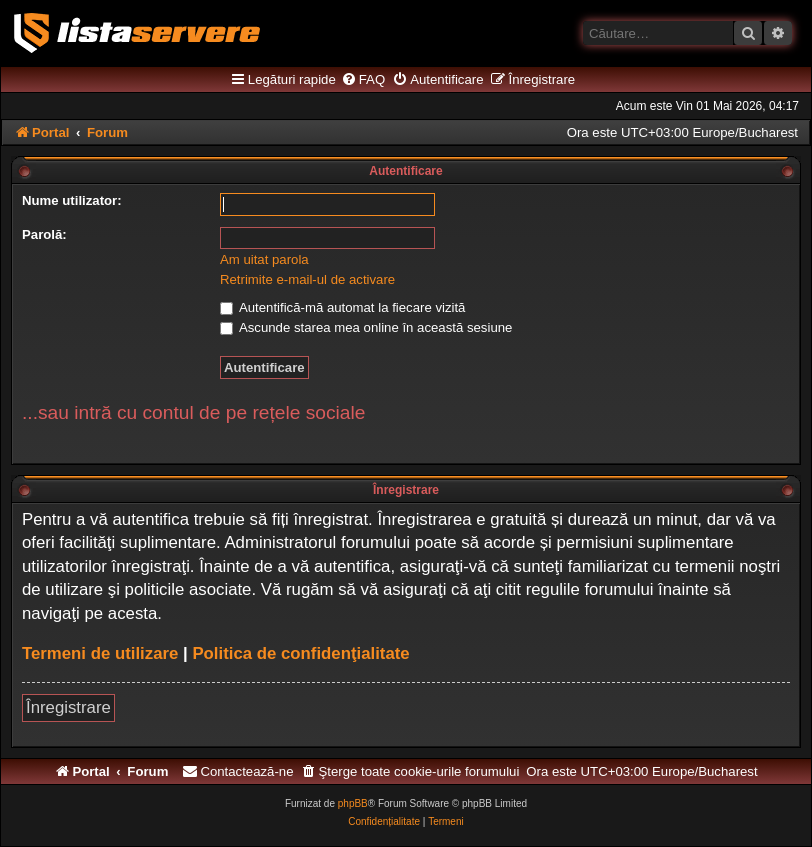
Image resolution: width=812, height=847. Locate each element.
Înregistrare (68, 707)
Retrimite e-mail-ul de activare (307, 279)
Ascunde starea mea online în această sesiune (366, 327)
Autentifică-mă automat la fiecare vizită (342, 307)
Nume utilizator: (72, 200)
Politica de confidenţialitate (300, 653)
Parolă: (44, 234)
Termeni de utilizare (100, 653)
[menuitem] (363, 80)
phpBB (353, 803)
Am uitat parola (264, 259)
